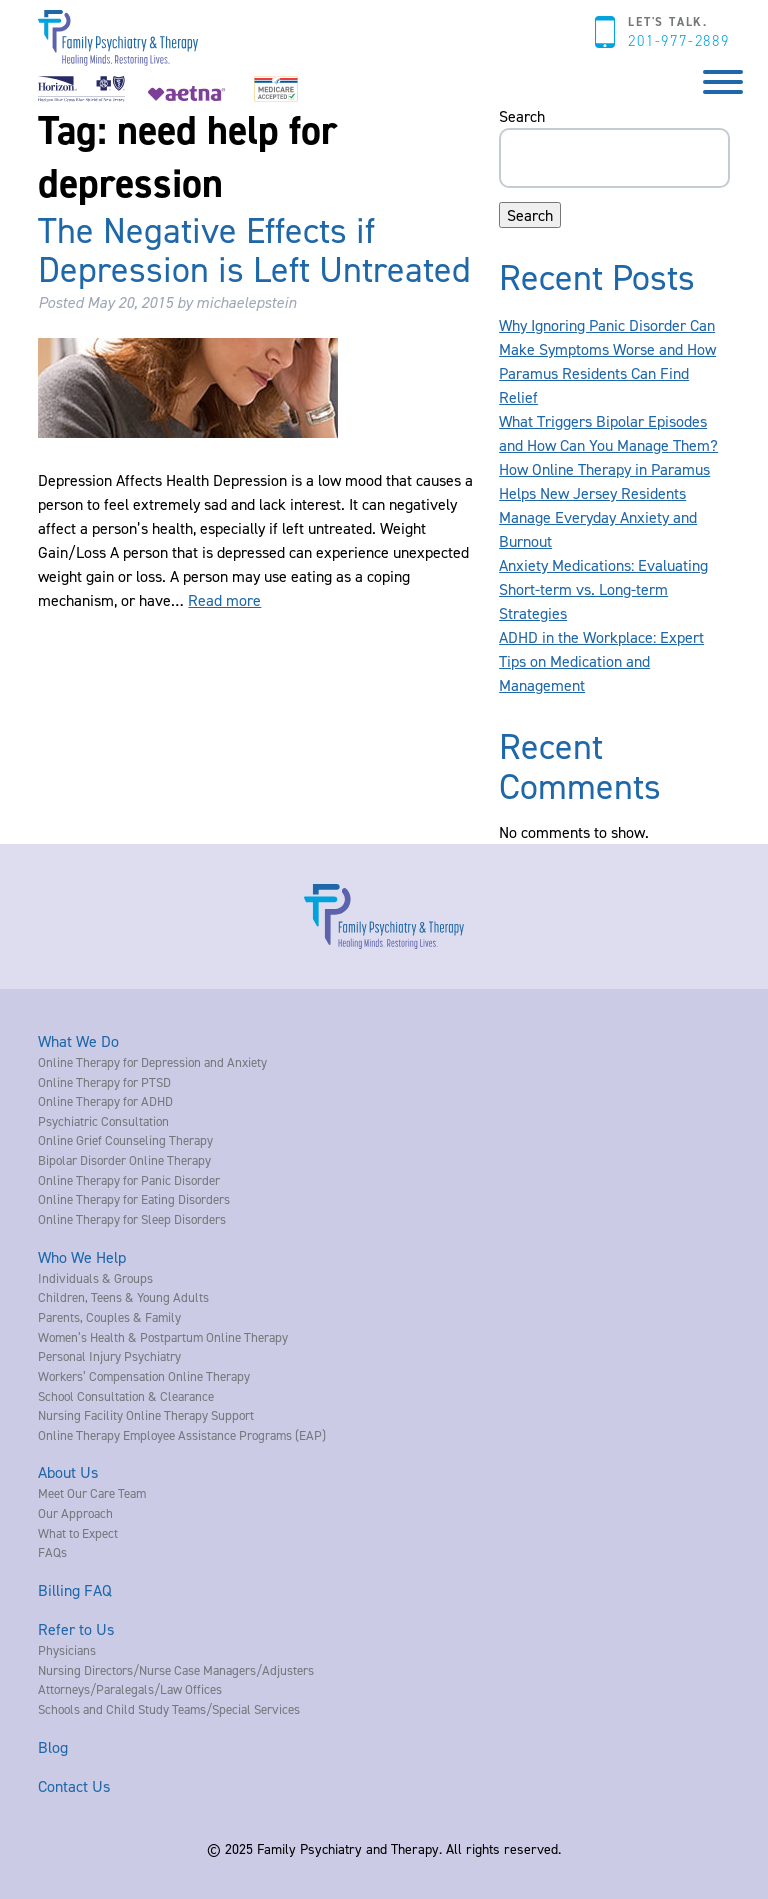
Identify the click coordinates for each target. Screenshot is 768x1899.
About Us (68, 1472)
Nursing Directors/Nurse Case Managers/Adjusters (176, 1670)
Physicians (67, 1650)
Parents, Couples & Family (109, 1317)
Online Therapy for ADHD (105, 1101)
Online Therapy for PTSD (104, 1082)
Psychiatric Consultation (103, 1121)
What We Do (78, 1041)
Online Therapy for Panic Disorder (129, 1180)
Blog (53, 1747)
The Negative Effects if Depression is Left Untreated (254, 250)
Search (522, 116)
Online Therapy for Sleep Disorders (132, 1219)
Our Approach (75, 1513)
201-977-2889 (678, 41)
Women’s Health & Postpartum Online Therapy (163, 1337)
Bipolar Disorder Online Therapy (124, 1160)
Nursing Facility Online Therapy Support (146, 1415)
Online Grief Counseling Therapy (125, 1140)
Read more (224, 600)
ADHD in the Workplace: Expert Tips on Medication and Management (601, 661)
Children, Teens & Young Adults (123, 1297)
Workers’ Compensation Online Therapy (144, 1376)
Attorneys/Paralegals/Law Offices (130, 1689)
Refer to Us (76, 1629)
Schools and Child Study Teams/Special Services (169, 1709)
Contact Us (74, 1786)
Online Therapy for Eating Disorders (134, 1199)
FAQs (52, 1552)
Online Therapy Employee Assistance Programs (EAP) (182, 1435)
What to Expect (78, 1533)
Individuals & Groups (95, 1278)
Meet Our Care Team (92, 1493)
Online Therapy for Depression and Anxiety (152, 1062)
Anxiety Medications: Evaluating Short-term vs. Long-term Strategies (603, 589)
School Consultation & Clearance (126, 1396)
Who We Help (82, 1257)
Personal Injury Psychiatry (109, 1356)
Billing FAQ (75, 1590)
